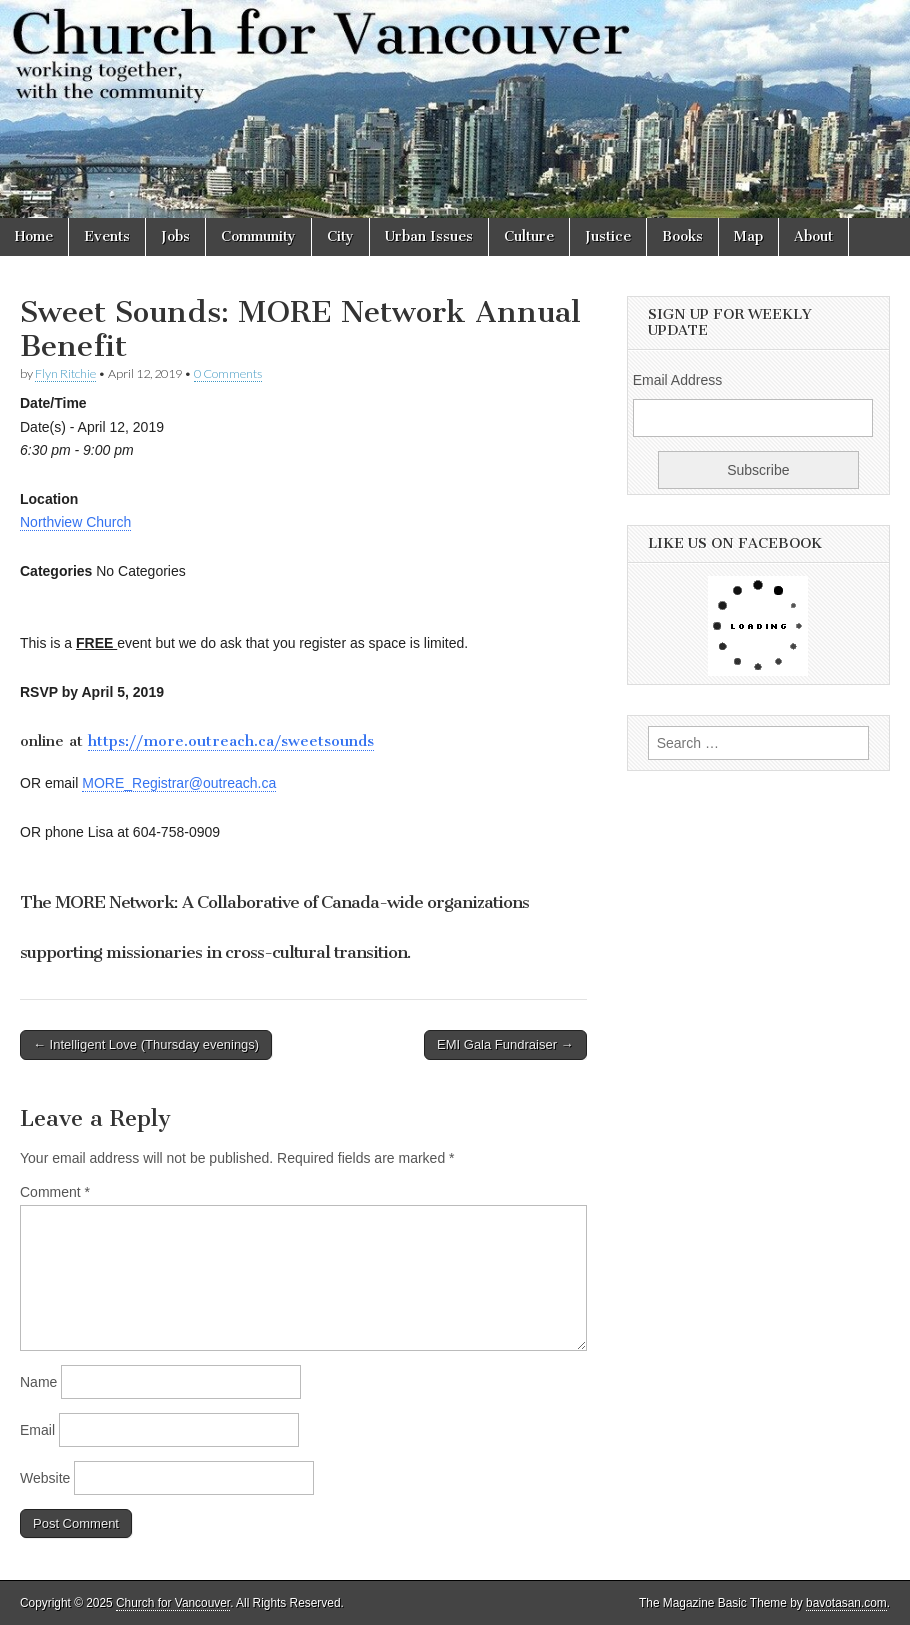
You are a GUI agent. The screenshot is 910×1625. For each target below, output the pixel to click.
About (813, 236)
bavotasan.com (846, 1603)
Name (38, 1382)
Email (37, 1430)
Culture (529, 236)
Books (682, 236)
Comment (55, 1192)
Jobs (175, 236)
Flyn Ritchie (65, 373)
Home (34, 236)
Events (107, 236)
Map (748, 236)
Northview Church (75, 522)
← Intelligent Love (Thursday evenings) (146, 1044)
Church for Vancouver (173, 1603)
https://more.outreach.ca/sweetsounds (231, 741)
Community (258, 236)
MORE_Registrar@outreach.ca (179, 783)
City (340, 236)
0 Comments (228, 373)
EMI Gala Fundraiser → (505, 1044)
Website (45, 1478)
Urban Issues (429, 236)
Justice (608, 236)
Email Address (677, 380)
